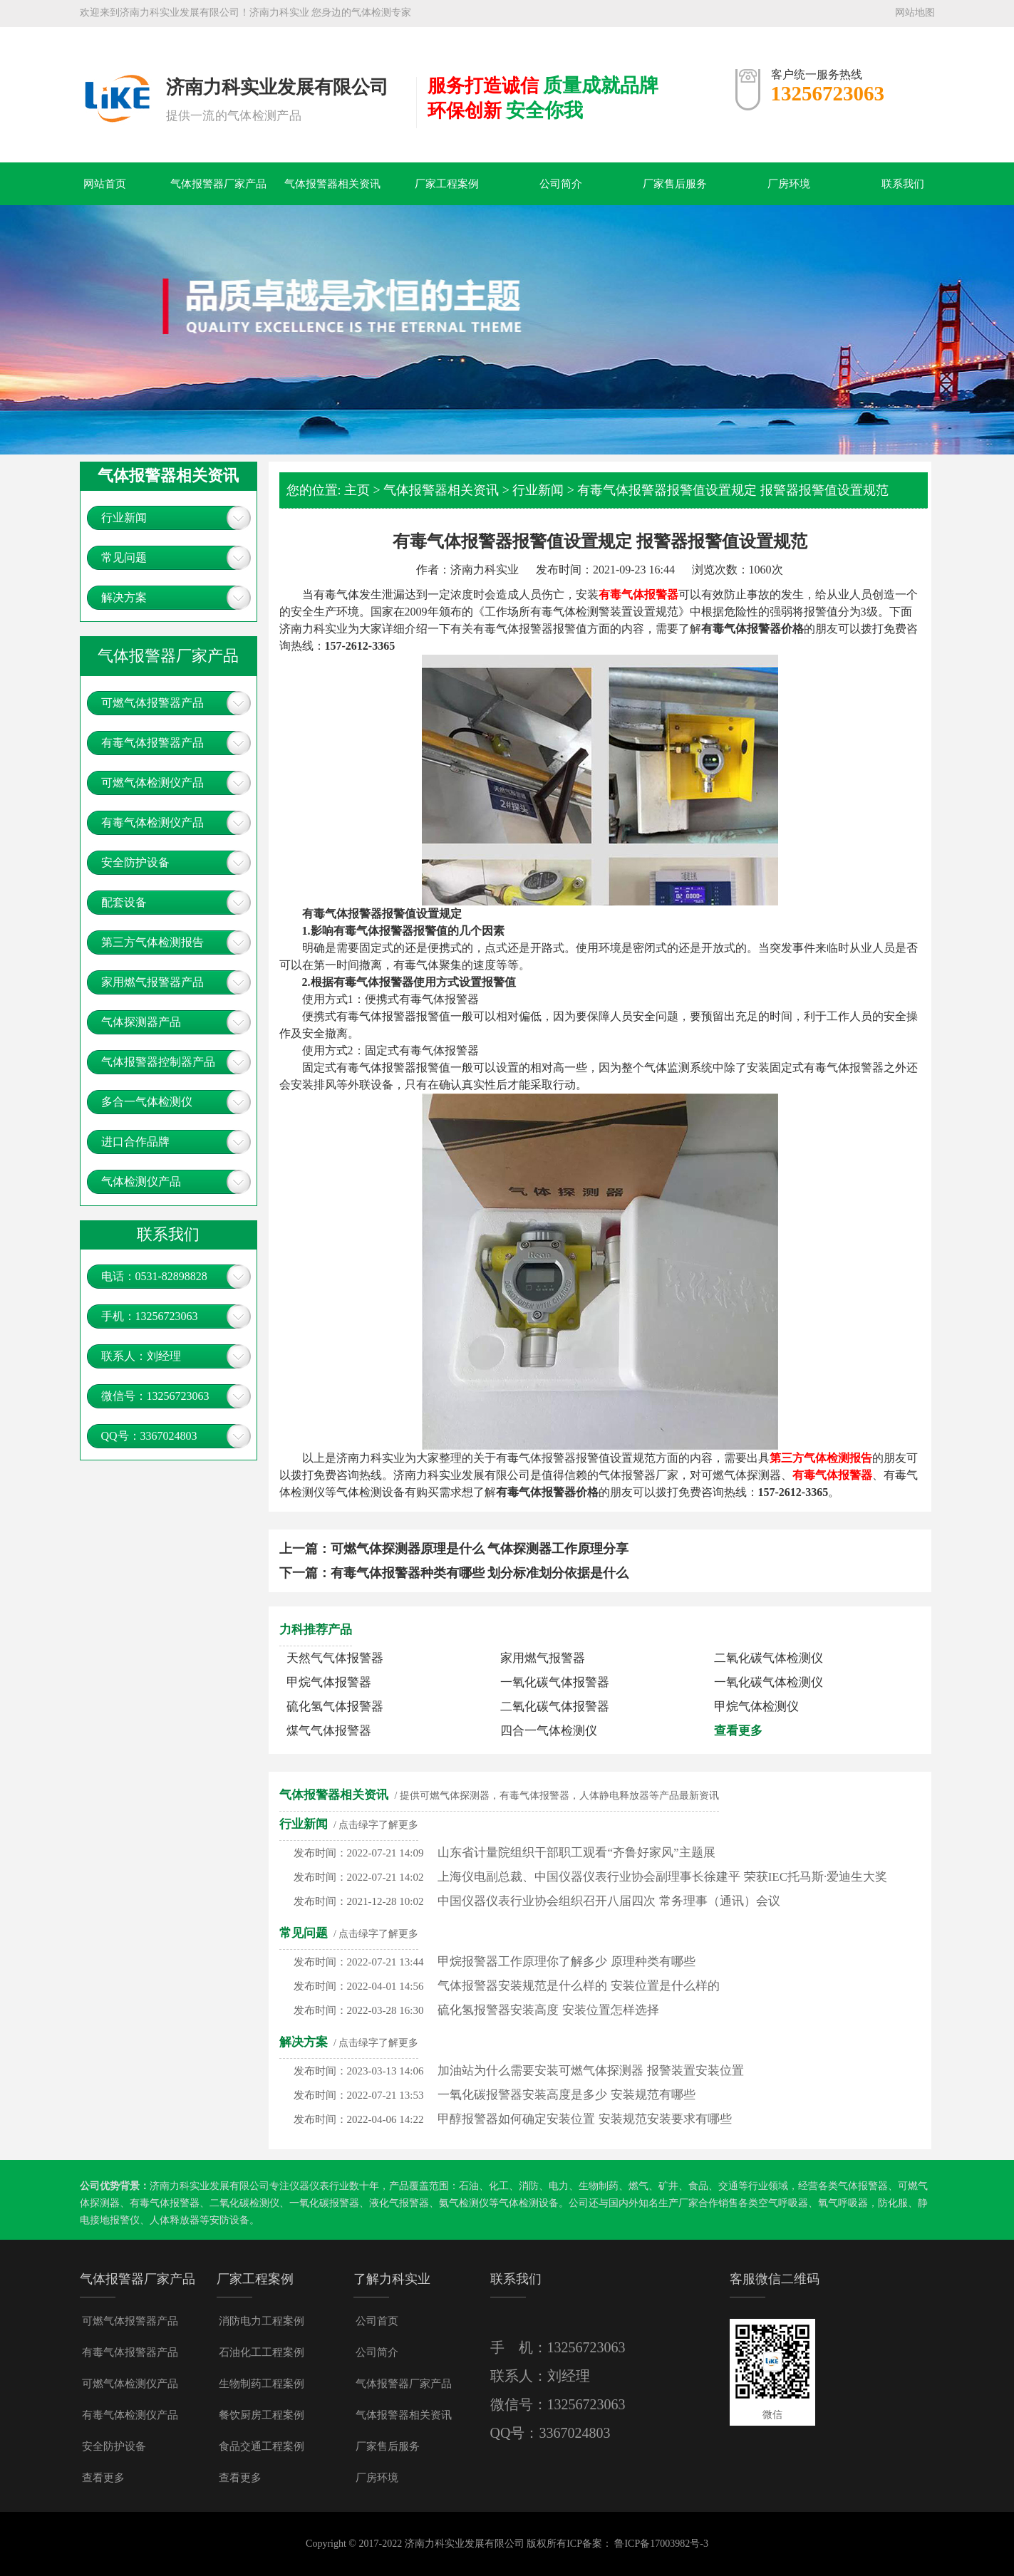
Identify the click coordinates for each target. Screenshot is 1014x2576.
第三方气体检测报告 (152, 942)
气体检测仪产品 (141, 1181)
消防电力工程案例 (261, 2321)
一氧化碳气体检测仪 (768, 1682)
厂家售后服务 (675, 183)
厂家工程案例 (447, 183)
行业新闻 (124, 517)
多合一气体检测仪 (146, 1102)
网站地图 (915, 12)
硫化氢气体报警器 (334, 1706)
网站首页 (104, 183)
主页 (357, 490)
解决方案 (124, 597)
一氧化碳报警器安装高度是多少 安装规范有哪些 (566, 2095)
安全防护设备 (135, 862)
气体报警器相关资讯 (332, 183)
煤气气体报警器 (328, 1731)
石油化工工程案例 (261, 2352)
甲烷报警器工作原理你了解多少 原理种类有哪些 (566, 1961)
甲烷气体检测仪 (756, 1706)
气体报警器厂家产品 (218, 183)
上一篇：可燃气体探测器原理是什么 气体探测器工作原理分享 (454, 1549)
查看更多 (738, 1731)
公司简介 (560, 183)
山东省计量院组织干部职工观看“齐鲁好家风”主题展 (576, 1852)
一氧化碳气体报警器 (554, 1682)
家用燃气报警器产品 (152, 982)
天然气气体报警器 (334, 1658)
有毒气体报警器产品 (152, 743)
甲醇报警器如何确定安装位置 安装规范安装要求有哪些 (584, 2119)
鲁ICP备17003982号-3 (661, 2543)
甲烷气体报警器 (328, 1682)
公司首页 (377, 2321)
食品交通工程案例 (261, 2446)
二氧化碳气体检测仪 (768, 1658)
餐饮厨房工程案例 (261, 2415)
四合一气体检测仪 (548, 1731)
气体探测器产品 (141, 1022)
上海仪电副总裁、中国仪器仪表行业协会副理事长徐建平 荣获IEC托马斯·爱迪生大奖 (662, 1877)
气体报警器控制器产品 (158, 1062)
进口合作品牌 (135, 1142)
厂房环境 (788, 183)
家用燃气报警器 (542, 1658)
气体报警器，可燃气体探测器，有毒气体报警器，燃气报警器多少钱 (116, 76)
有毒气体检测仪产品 (152, 822)
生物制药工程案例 (261, 2383)
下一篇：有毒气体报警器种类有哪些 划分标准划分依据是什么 (454, 1573)
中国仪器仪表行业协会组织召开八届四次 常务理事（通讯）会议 (609, 1901)
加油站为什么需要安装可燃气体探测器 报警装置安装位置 (590, 2070)
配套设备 (124, 902)
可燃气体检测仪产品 (152, 783)
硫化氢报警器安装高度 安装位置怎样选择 (548, 2010)
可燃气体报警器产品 (152, 703)
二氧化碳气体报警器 (554, 1706)
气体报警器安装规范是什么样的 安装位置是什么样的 (578, 1986)
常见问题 (124, 557)
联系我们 (902, 183)
